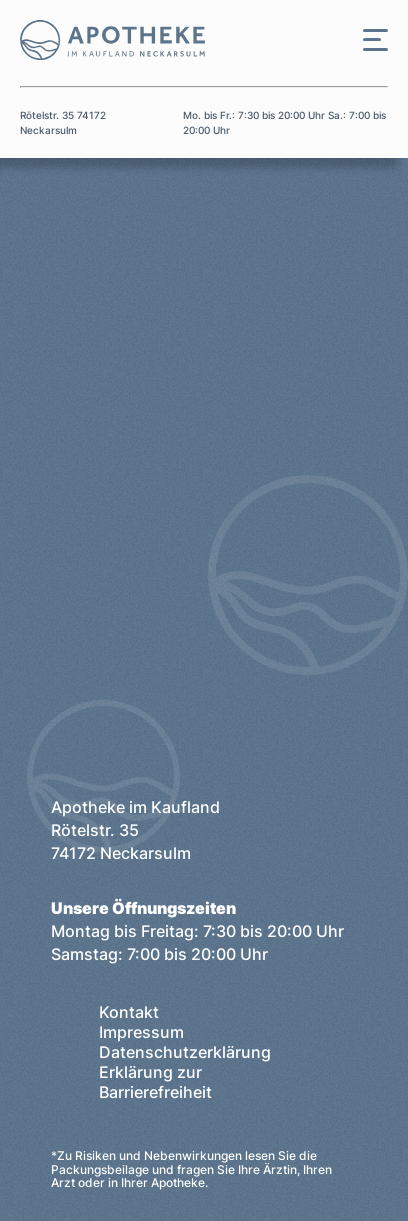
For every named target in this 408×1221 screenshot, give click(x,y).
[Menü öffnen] (375, 40)
